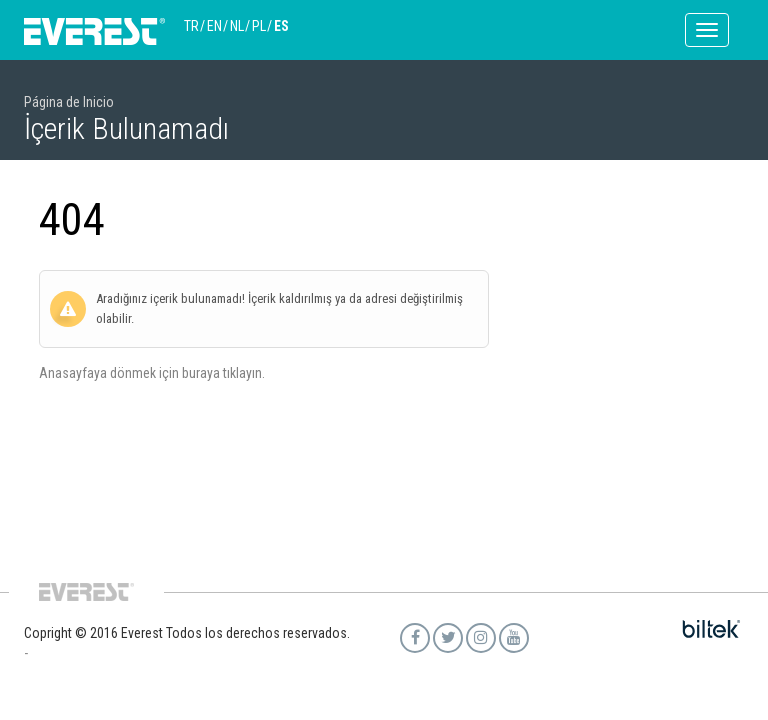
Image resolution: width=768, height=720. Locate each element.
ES (281, 26)
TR (191, 26)
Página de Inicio (69, 102)
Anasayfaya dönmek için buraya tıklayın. (152, 373)
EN (214, 26)
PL (259, 26)
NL (237, 26)
